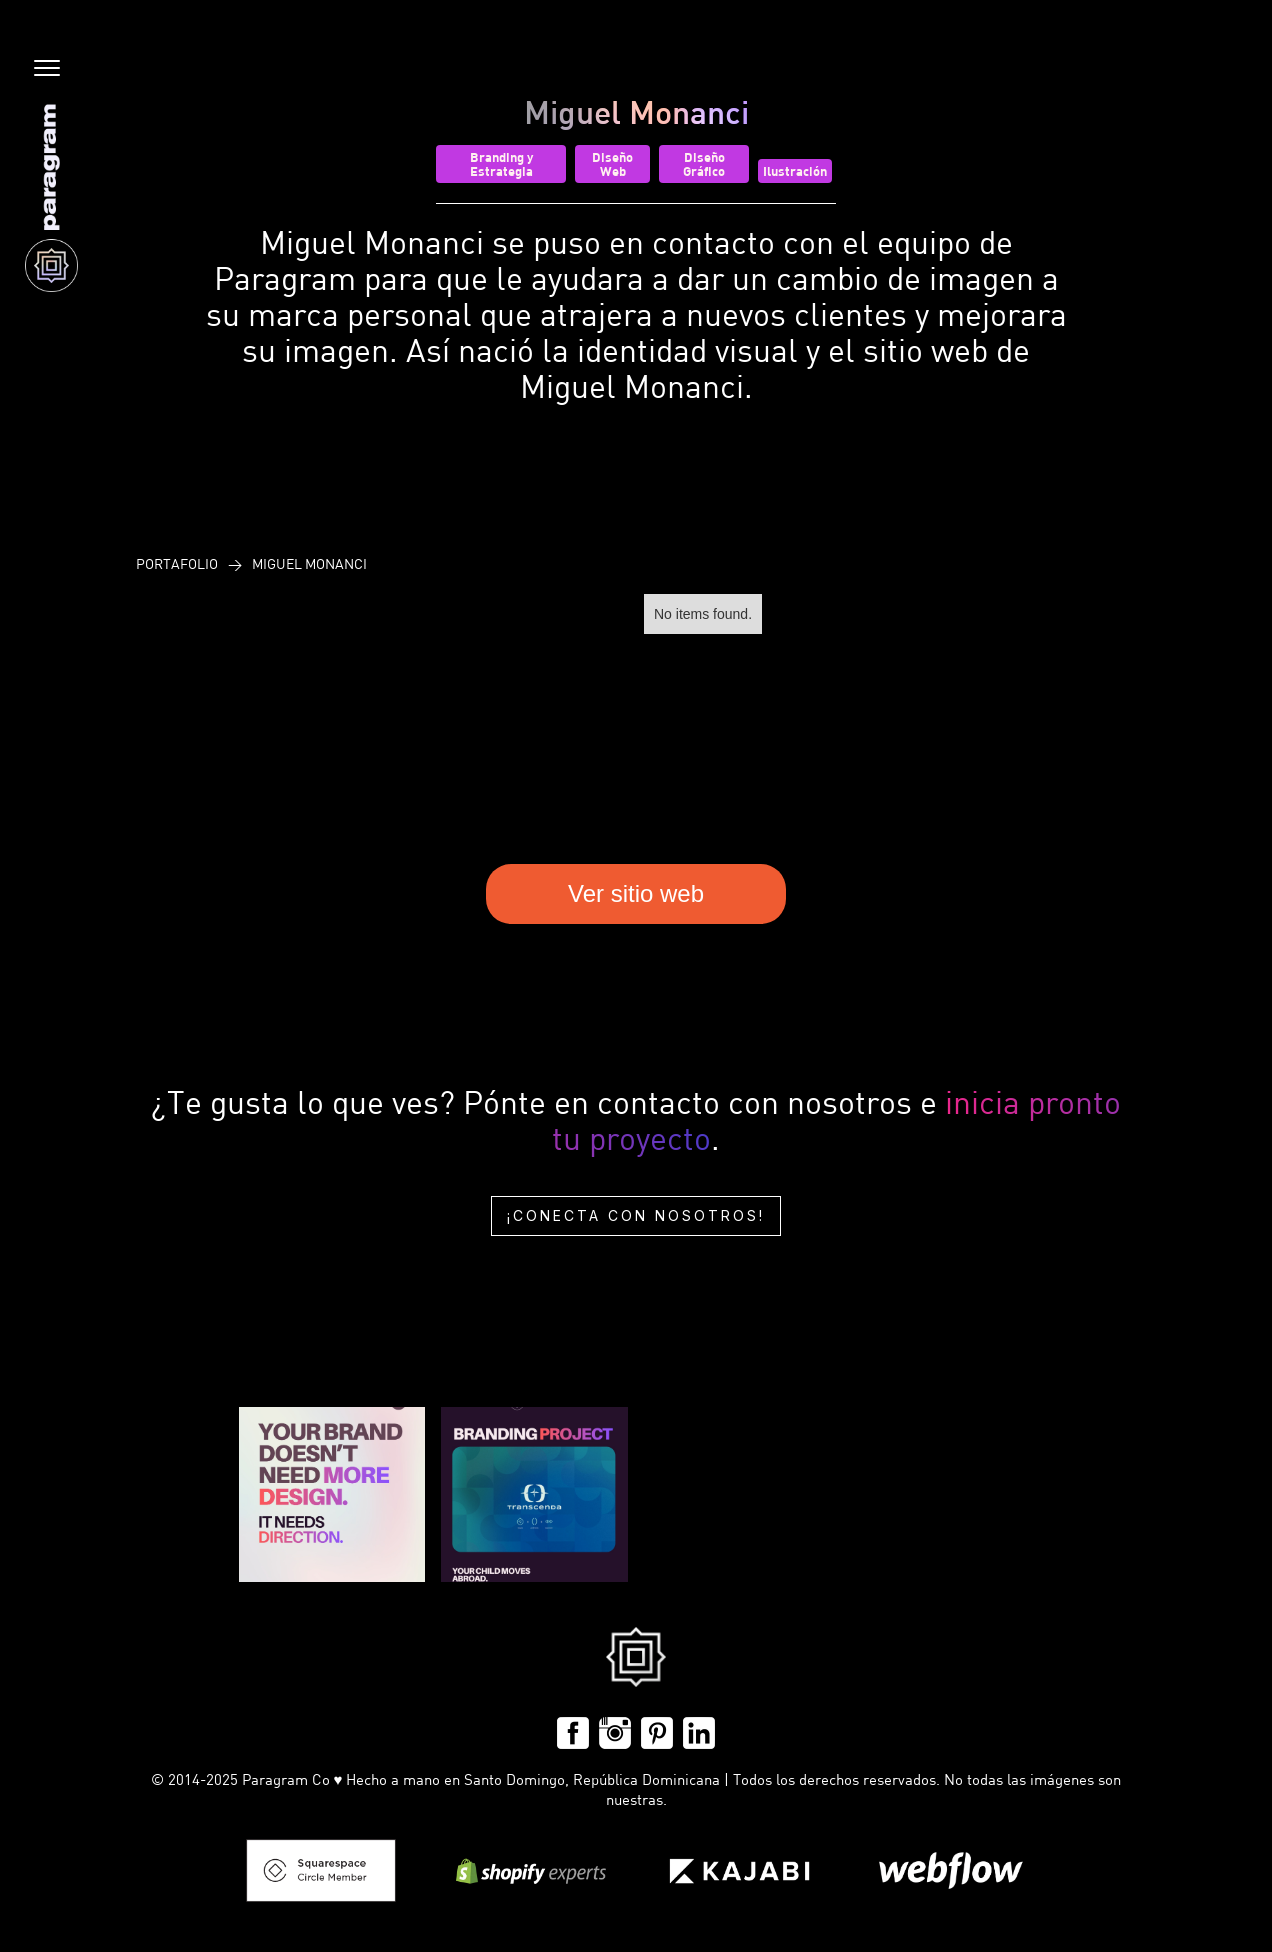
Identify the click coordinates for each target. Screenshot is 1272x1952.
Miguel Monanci (309, 563)
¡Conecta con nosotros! (636, 1215)
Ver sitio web (636, 893)
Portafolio (177, 563)
